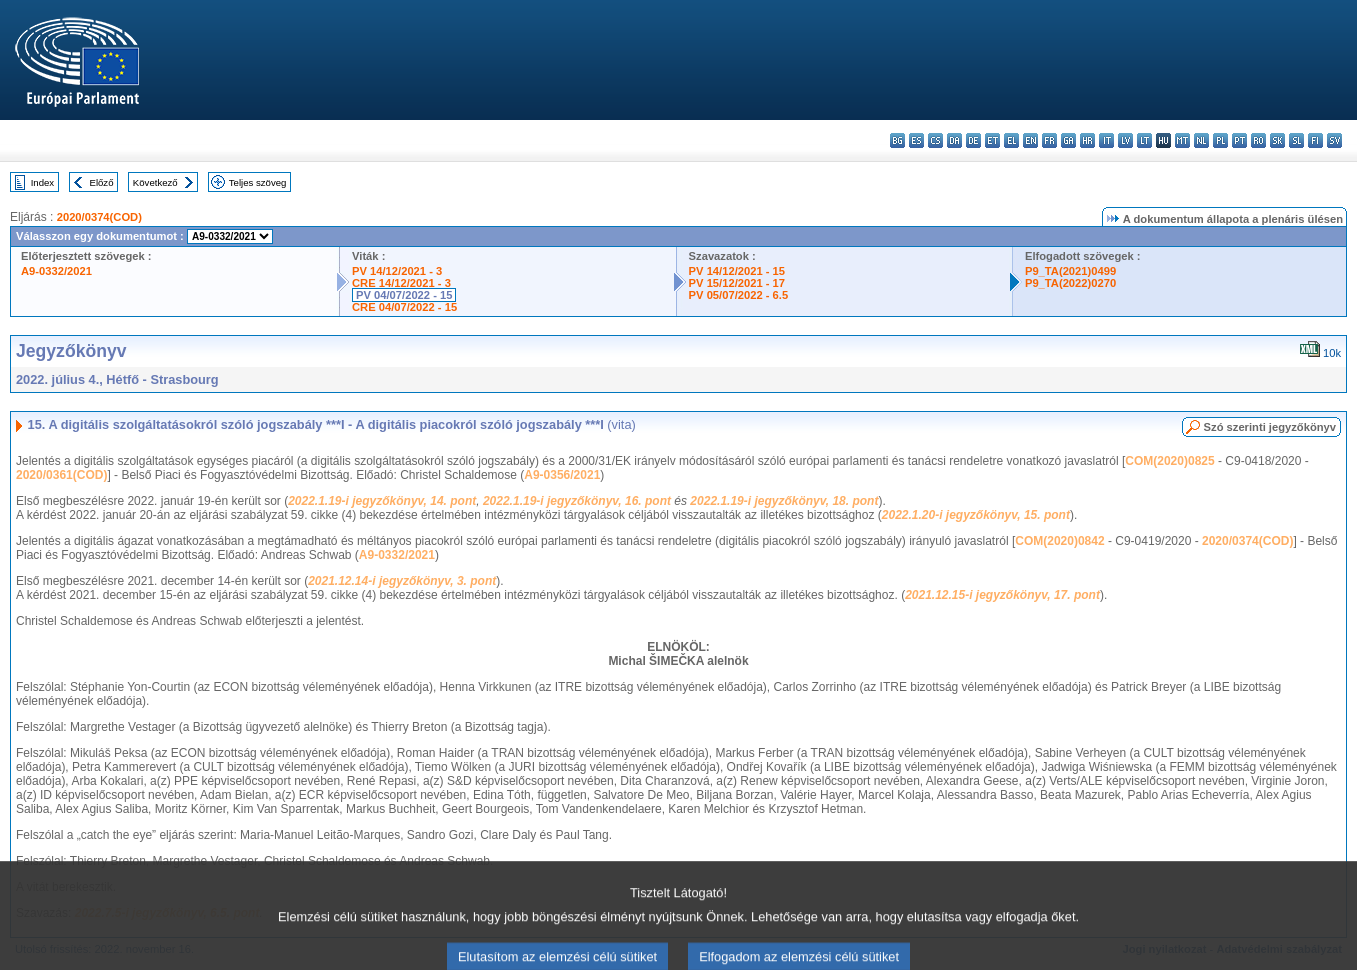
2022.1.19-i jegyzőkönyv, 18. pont (784, 501)
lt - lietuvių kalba (1144, 140)
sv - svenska (1334, 140)
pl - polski (1220, 140)
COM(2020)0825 (1169, 461)
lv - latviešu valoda (1125, 140)
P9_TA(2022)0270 (1070, 283)
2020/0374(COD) (99, 217)
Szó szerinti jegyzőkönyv (1270, 427)
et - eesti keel (992, 140)
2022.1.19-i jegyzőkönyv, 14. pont (382, 501)
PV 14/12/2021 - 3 (397, 271)
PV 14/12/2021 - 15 (737, 271)
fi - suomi (1315, 140)
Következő (155, 182)
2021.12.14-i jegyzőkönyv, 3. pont (402, 581)
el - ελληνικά (1011, 140)
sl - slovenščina (1296, 140)
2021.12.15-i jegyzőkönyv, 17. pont (1002, 595)
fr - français (1049, 140)
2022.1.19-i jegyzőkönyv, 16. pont (577, 501)
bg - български (897, 140)
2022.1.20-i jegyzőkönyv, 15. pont (976, 515)
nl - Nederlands (1201, 140)
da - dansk (954, 140)
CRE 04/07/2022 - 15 (404, 307)
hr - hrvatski (1087, 140)
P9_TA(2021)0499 (1070, 271)
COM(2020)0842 (1059, 541)
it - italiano (1106, 140)
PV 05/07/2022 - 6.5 (739, 295)
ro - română (1258, 140)
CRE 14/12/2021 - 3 (401, 283)
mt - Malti (1182, 140)
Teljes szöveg (258, 182)
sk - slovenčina (1277, 140)
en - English (1030, 140)
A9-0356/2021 (562, 475)
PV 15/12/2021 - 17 (737, 283)
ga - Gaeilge (1068, 140)
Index (42, 182)
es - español (916, 140)
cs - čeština (935, 140)
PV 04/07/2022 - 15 (404, 295)
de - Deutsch (973, 140)
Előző (102, 182)
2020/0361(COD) (61, 475)
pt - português (1239, 140)
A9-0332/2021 (56, 271)
